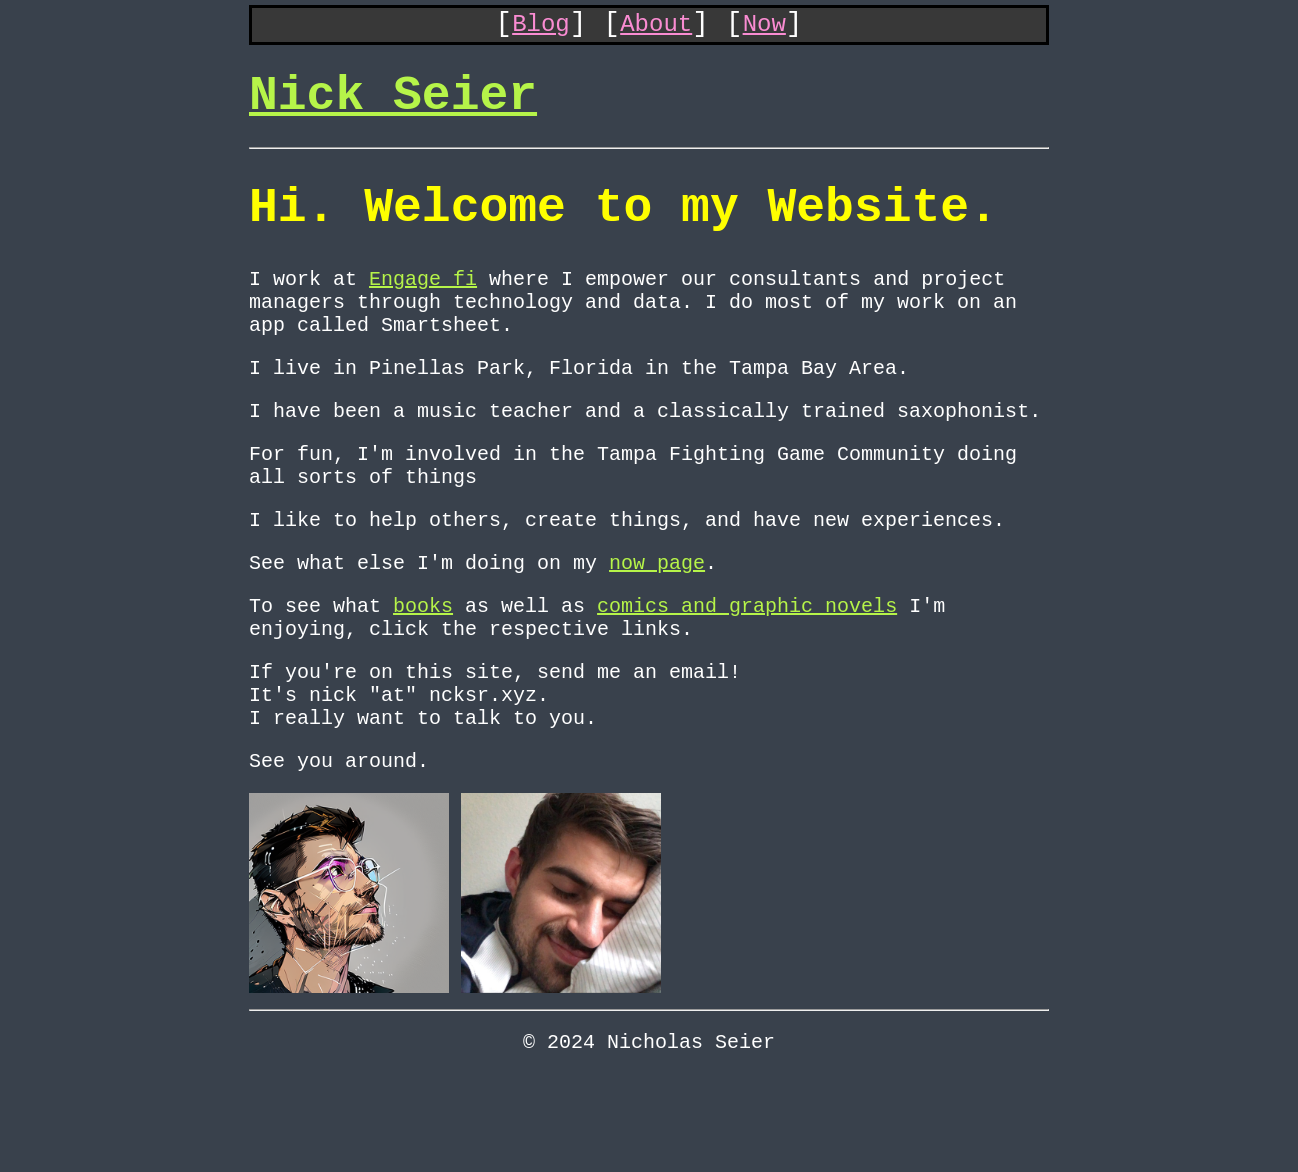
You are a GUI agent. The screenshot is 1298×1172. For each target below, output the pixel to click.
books (423, 673)
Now (764, 28)
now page (657, 626)
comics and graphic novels (747, 673)
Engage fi (423, 310)
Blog (541, 28)
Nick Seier (393, 108)
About (656, 28)
